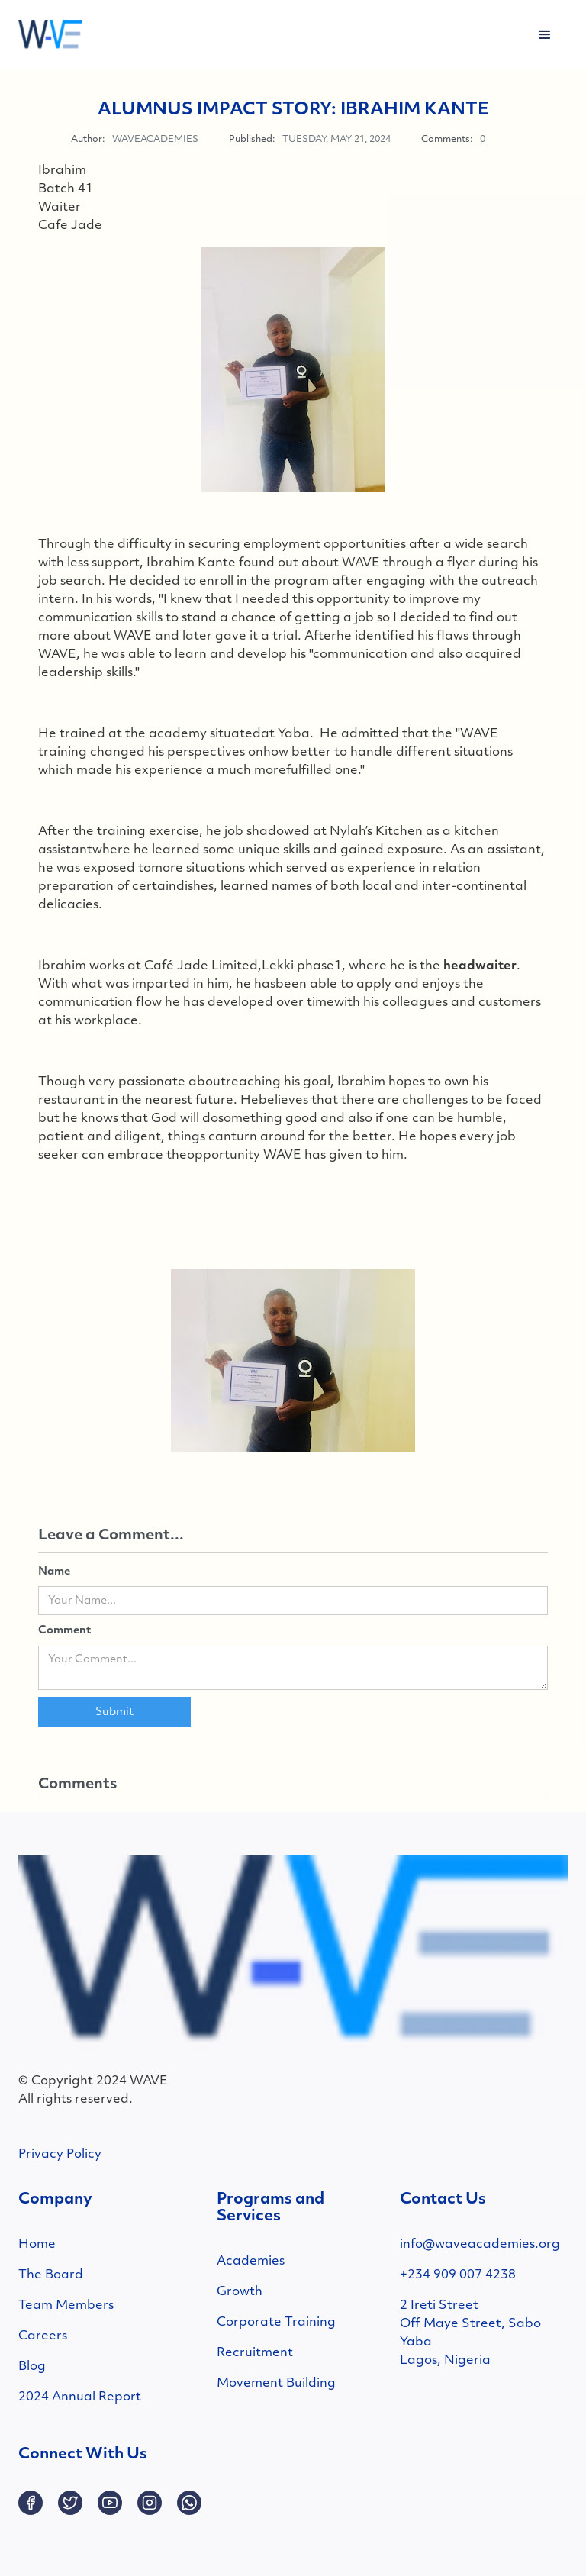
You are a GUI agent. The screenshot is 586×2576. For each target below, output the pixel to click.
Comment (64, 1630)
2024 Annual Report (79, 2397)
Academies (251, 2261)
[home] (50, 35)
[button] (545, 35)
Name (54, 1572)
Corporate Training (276, 2322)
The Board (50, 2275)
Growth (239, 2292)
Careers (42, 2336)
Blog (32, 2367)
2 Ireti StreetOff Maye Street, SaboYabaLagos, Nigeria (470, 2333)
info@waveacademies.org (480, 2245)
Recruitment (255, 2353)
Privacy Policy (59, 2155)
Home (37, 2245)
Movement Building (276, 2384)
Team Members (66, 2306)
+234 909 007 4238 (458, 2275)
